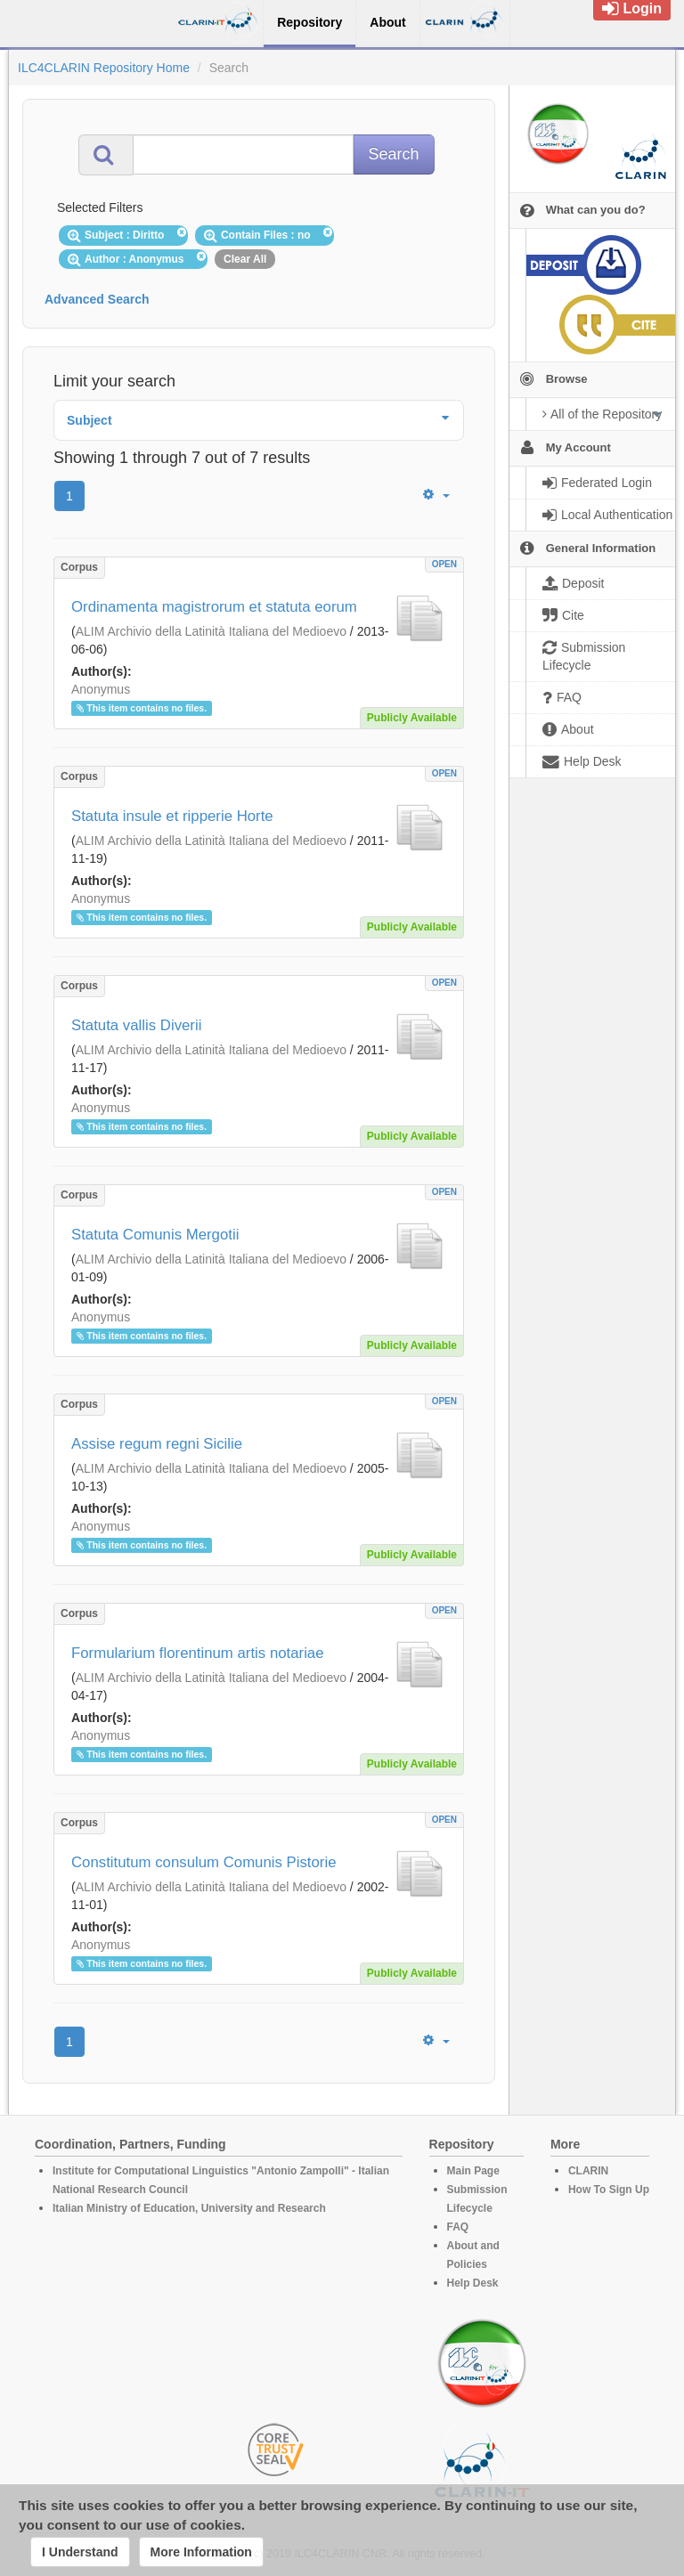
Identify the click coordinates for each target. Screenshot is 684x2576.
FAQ (458, 2227)
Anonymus (100, 689)
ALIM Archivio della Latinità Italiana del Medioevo (211, 631)
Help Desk (473, 2283)
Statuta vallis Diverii (136, 1025)
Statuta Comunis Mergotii (155, 1234)
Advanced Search (97, 299)
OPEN (444, 564)
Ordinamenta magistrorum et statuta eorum (214, 606)
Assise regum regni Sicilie (156, 1443)
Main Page (473, 2171)
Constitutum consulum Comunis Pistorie (204, 1862)
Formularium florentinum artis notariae (197, 1653)
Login (632, 8)
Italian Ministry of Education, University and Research (189, 2208)
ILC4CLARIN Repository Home (104, 68)
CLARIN (588, 2171)
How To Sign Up (608, 2189)
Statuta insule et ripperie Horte (172, 816)
